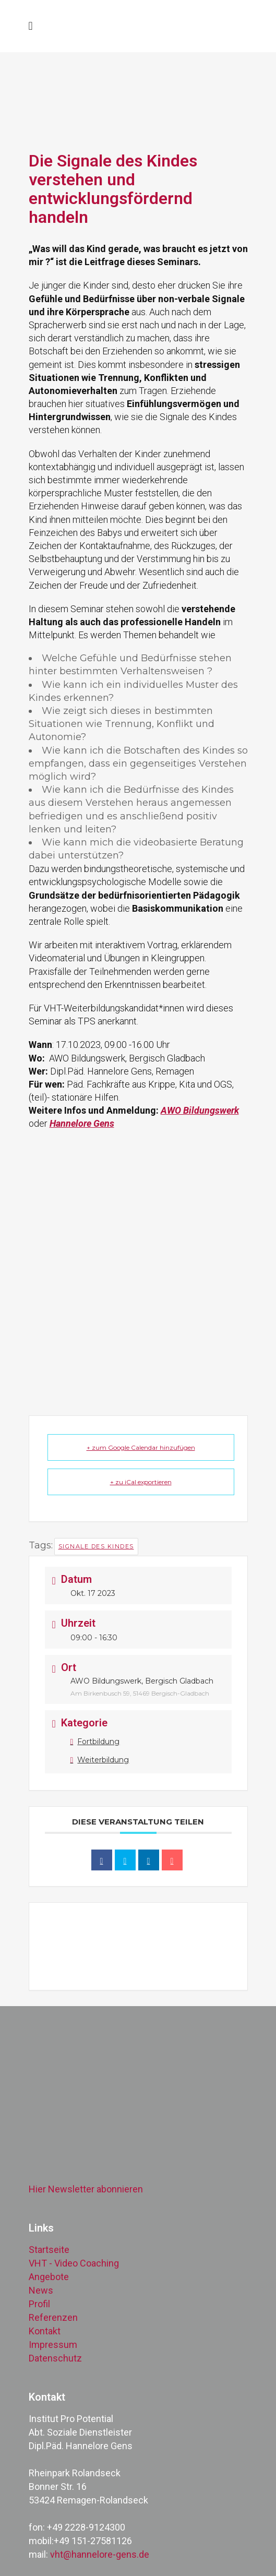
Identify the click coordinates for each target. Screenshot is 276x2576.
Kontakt (45, 2330)
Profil (39, 2303)
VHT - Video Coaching (74, 2263)
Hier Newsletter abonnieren (86, 2189)
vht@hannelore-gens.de (99, 2554)
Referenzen (53, 2317)
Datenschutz (55, 2358)
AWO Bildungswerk (200, 1110)
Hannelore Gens (82, 1123)
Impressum (53, 2344)
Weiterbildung (99, 1759)
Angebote (49, 2276)
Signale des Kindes (96, 1546)
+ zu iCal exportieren (141, 1482)
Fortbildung (95, 1741)
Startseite (49, 2249)
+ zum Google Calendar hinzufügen (141, 1447)
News (41, 2290)
